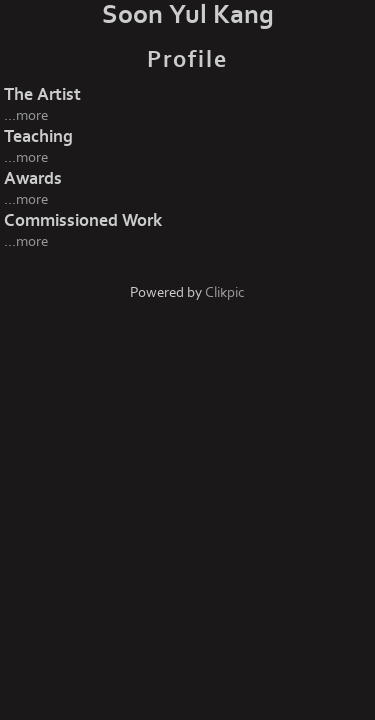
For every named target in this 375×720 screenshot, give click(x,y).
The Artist (42, 94)
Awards (33, 178)
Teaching (38, 136)
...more (26, 115)
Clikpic (225, 292)
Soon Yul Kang (188, 15)
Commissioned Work (83, 220)
